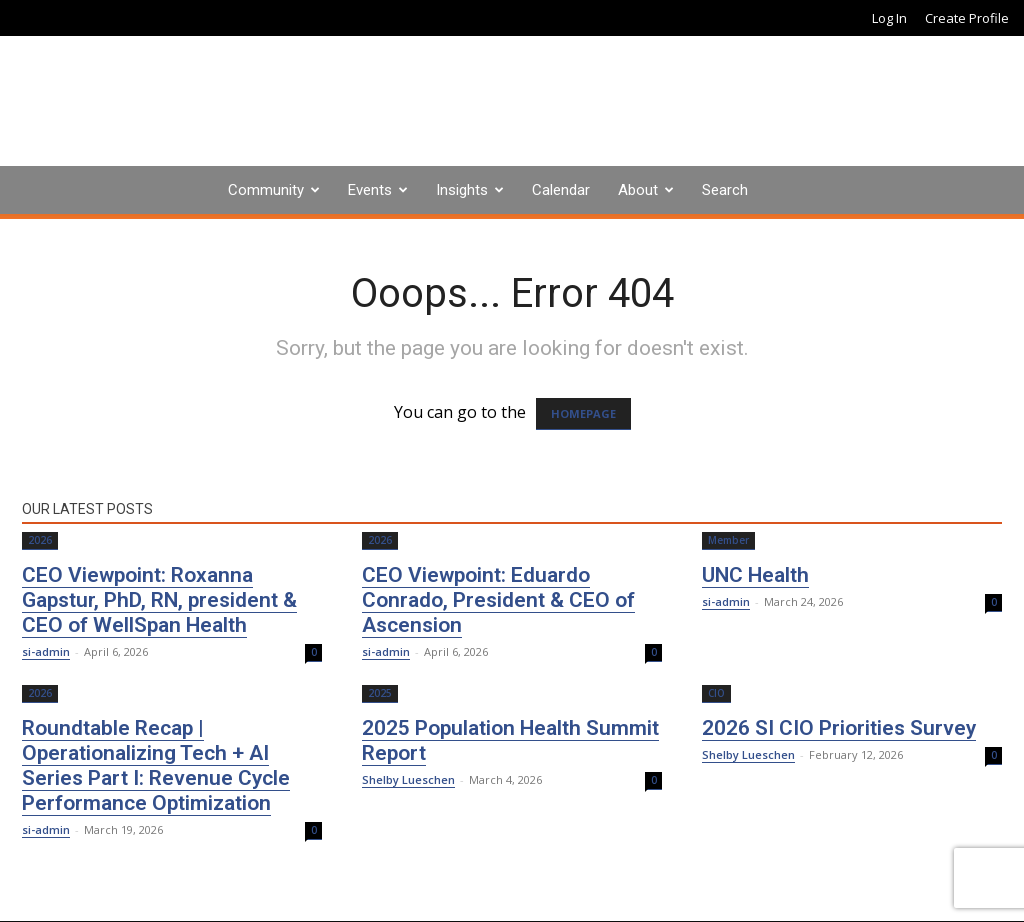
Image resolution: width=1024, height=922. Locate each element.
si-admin (46, 651)
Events (370, 190)
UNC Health (755, 575)
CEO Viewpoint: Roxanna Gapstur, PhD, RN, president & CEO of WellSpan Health (159, 600)
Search (725, 190)
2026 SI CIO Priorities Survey (839, 728)
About (638, 190)
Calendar (561, 190)
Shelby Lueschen (408, 779)
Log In (889, 18)
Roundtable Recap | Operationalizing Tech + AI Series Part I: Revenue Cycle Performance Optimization (156, 765)
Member (728, 540)
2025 (380, 693)
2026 (40, 540)
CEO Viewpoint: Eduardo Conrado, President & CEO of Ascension (498, 600)
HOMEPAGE (583, 413)
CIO (716, 693)
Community (266, 190)
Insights (462, 190)
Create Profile (967, 18)
